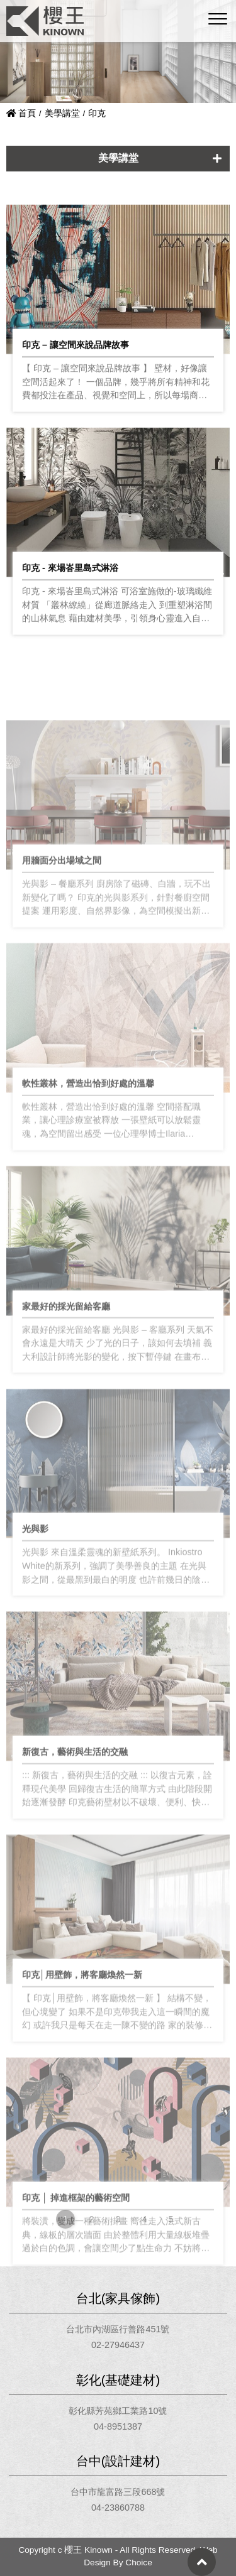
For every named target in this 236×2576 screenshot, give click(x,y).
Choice (138, 2562)
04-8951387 (118, 2426)
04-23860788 (118, 2508)
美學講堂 (62, 113)
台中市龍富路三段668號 (117, 2492)
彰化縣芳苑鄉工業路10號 (118, 2411)
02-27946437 (118, 2345)
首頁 (21, 113)
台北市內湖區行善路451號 (117, 2329)
